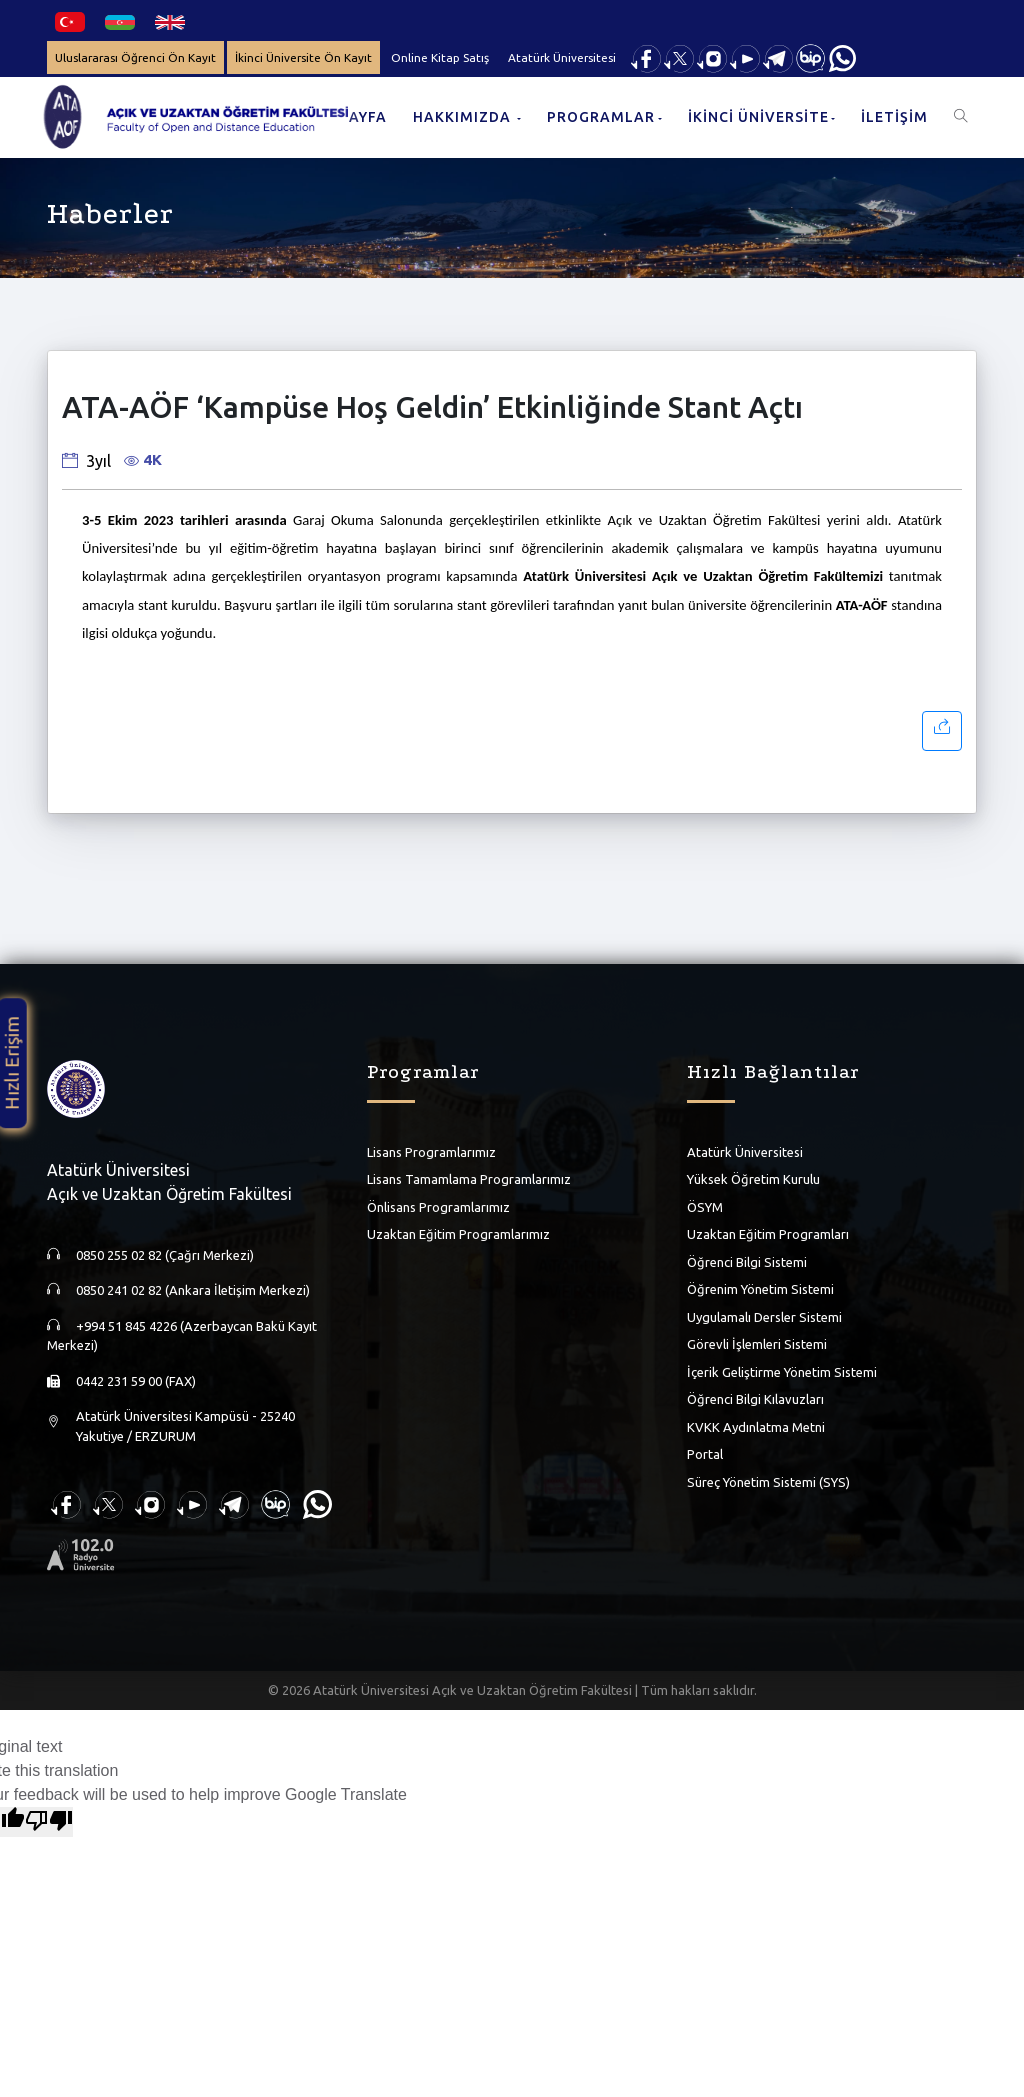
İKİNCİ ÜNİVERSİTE (758, 117)
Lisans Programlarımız (431, 1152)
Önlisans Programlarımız (438, 1207)
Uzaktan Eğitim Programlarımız (458, 1234)
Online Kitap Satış (444, 57)
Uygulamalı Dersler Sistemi (764, 1317)
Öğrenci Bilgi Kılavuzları (755, 1399)
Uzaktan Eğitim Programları (768, 1234)
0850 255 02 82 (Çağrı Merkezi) (165, 1255)
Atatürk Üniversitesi (567, 57)
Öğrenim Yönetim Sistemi (760, 1289)
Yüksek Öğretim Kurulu (753, 1179)
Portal (705, 1454)
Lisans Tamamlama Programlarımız (469, 1179)
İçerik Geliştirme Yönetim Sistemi (782, 1372)
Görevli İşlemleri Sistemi (757, 1344)
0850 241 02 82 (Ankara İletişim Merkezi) (193, 1290)
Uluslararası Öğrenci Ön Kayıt (137, 57)
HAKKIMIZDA (464, 117)
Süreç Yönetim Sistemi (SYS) (768, 1482)
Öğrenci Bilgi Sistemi (747, 1262)
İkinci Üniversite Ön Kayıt (307, 57)
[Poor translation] (49, 1822)
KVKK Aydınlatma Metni (756, 1427)
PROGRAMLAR (601, 117)
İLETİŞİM (894, 117)
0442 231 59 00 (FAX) (136, 1381)
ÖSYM (705, 1207)
